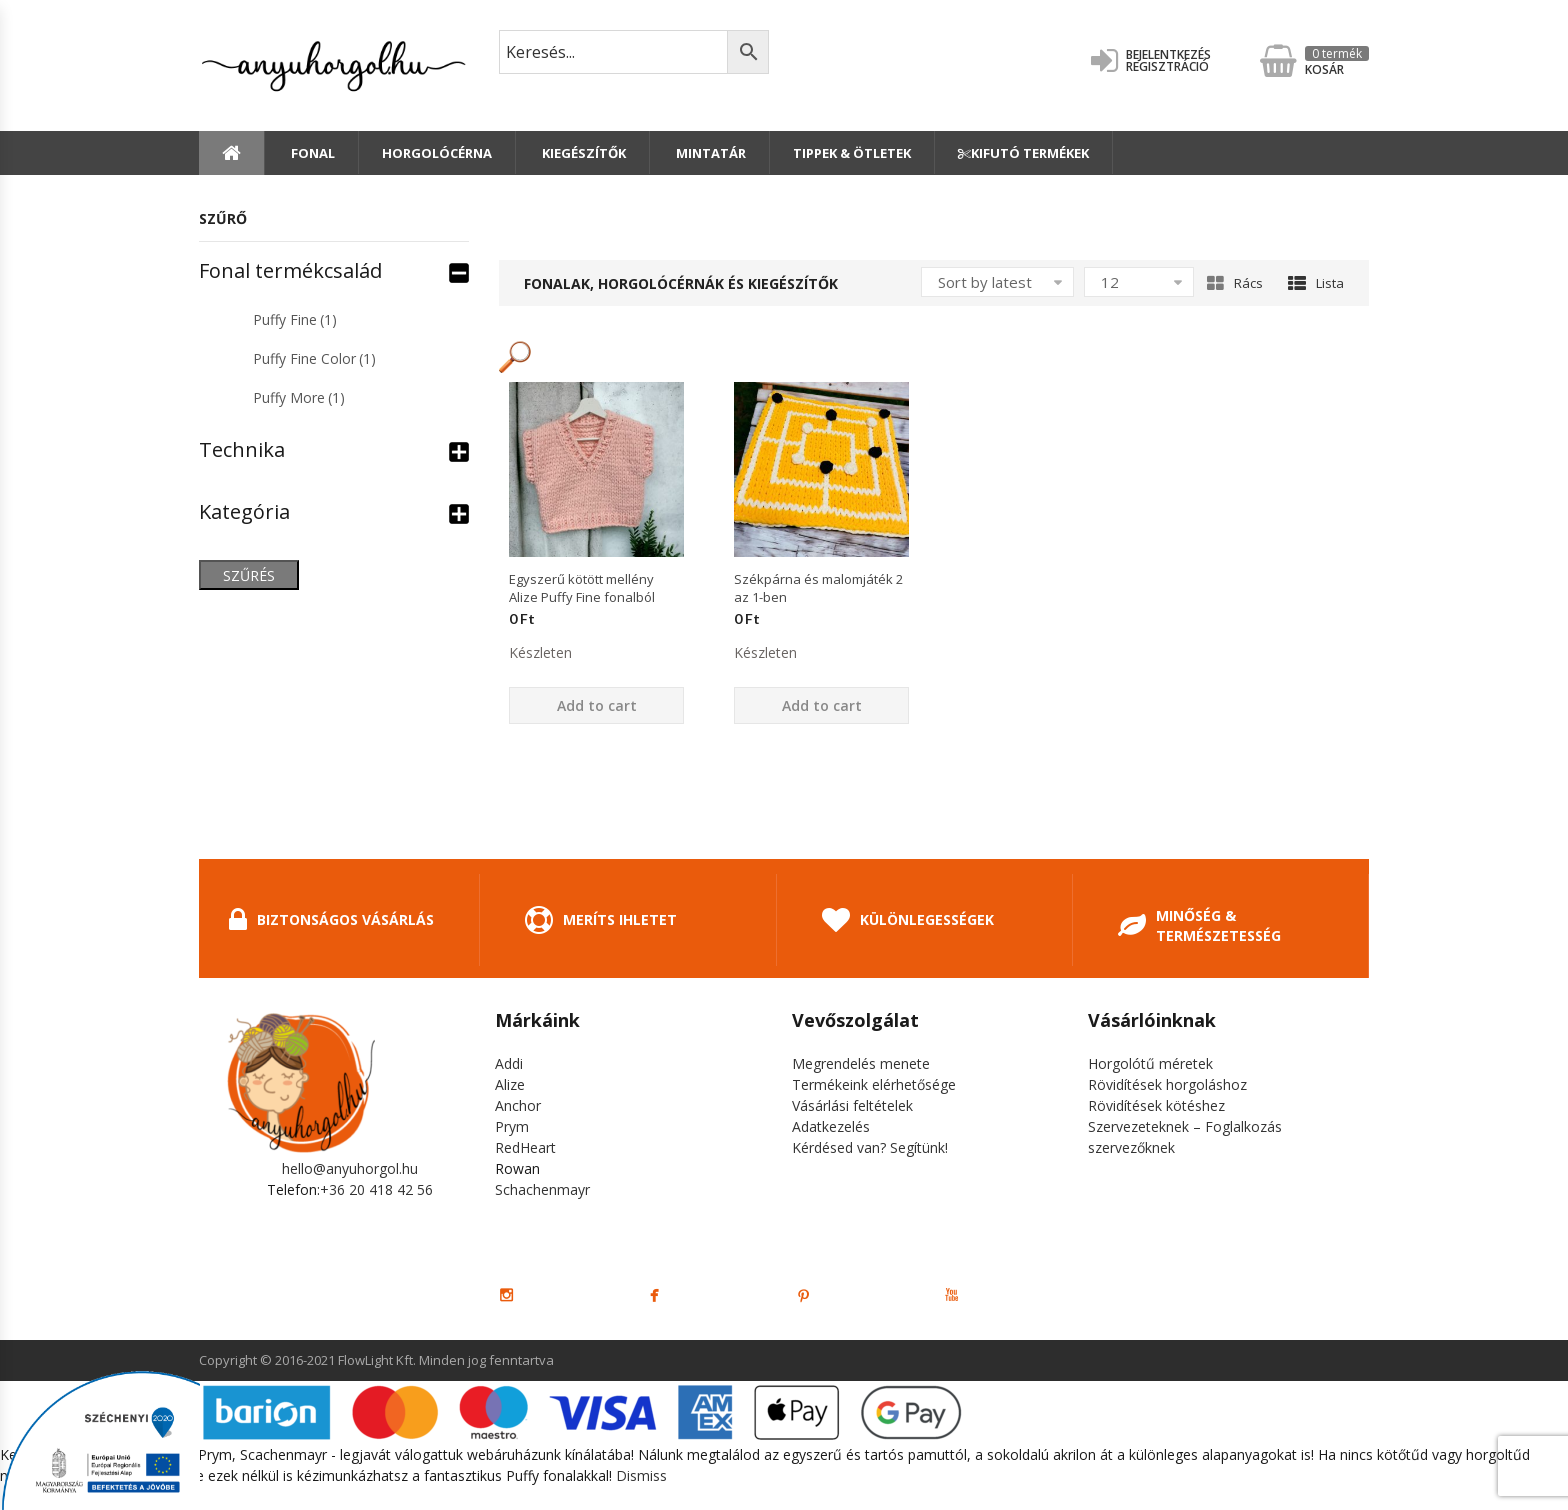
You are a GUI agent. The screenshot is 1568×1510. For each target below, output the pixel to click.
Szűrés (249, 575)
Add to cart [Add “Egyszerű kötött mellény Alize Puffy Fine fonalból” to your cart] (597, 705)
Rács (1235, 283)
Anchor (518, 1105)
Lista (1316, 283)
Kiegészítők (582, 153)
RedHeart (525, 1147)
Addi (509, 1063)
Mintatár (709, 153)
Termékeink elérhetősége (874, 1084)
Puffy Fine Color (314, 358)
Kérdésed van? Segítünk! (870, 1147)
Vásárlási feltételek (852, 1105)
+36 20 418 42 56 (376, 1189)
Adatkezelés (831, 1126)
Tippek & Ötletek (852, 153)
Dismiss (641, 1475)
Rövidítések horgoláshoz (1167, 1084)
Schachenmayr (542, 1189)
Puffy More (299, 397)
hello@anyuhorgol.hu (350, 1168)
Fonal (311, 153)
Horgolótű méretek (1150, 1063)
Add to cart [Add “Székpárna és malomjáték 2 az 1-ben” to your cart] (822, 705)
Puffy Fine (295, 319)
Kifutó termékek (1023, 153)
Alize (510, 1084)
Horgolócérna (437, 153)
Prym (512, 1126)
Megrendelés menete (861, 1063)
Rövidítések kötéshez (1156, 1105)
